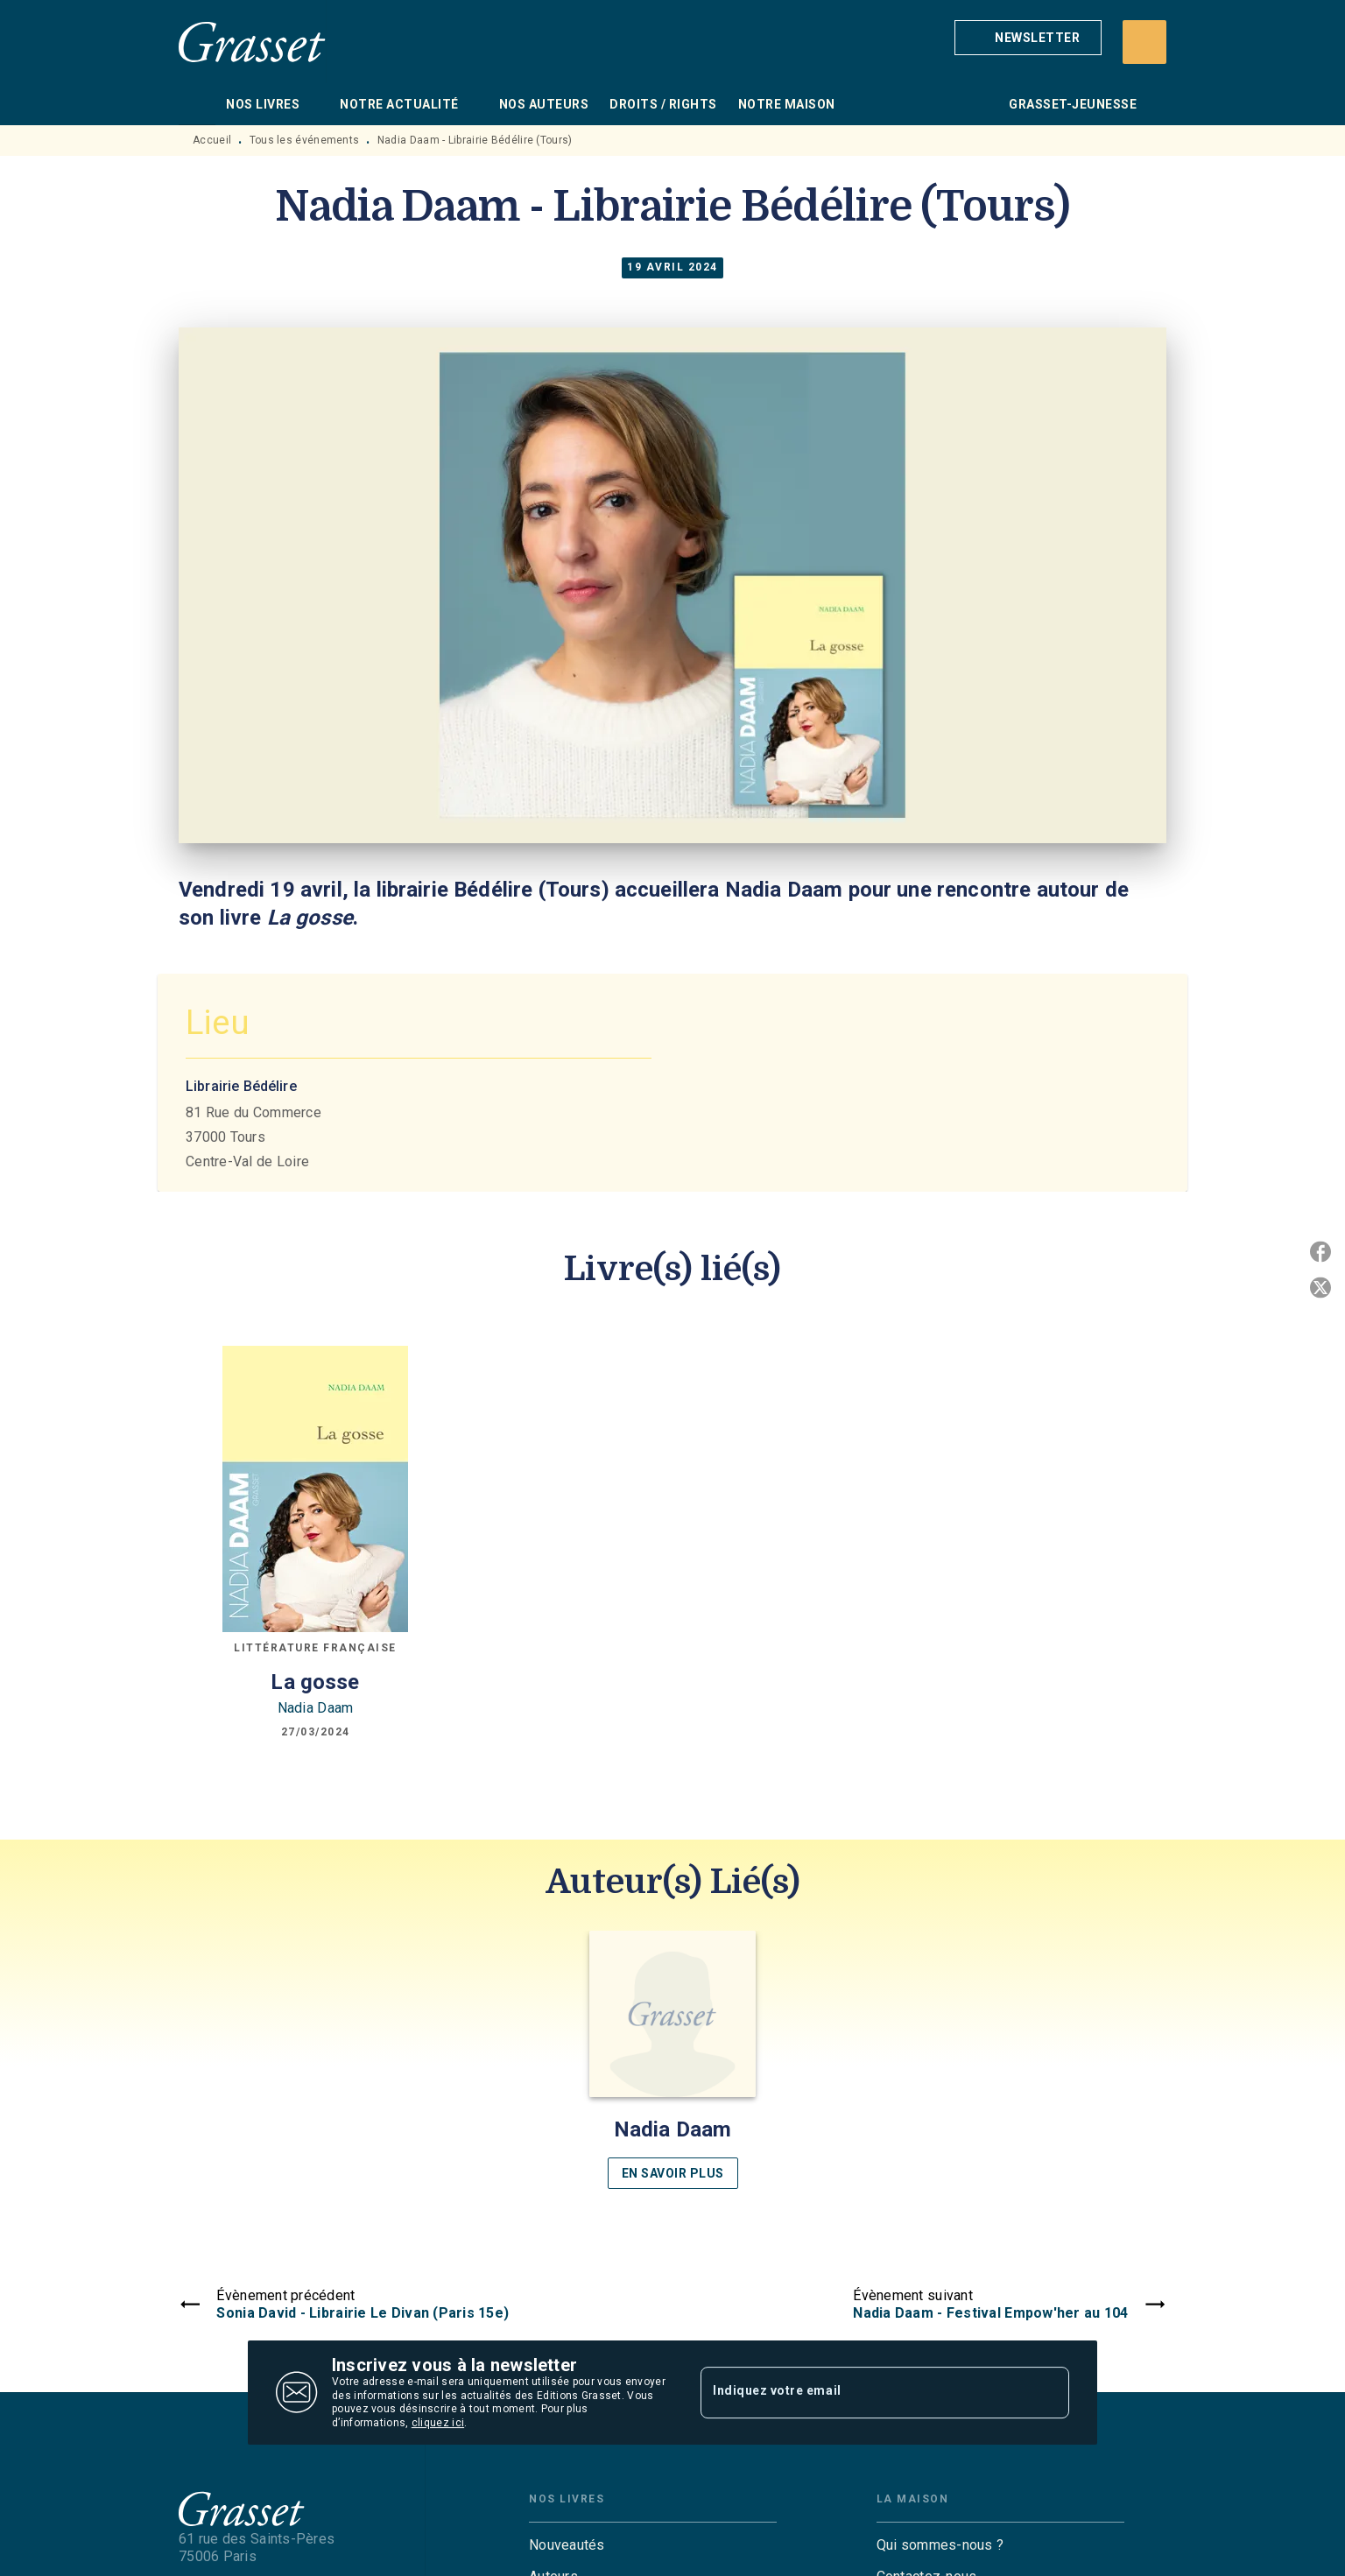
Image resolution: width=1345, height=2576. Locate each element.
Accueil (212, 140)
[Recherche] (1144, 42)
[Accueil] (252, 41)
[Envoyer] (1048, 2393)
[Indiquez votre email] (863, 2392)
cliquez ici (438, 2424)
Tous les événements (305, 140)
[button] (1028, 37)
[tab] (197, 104)
